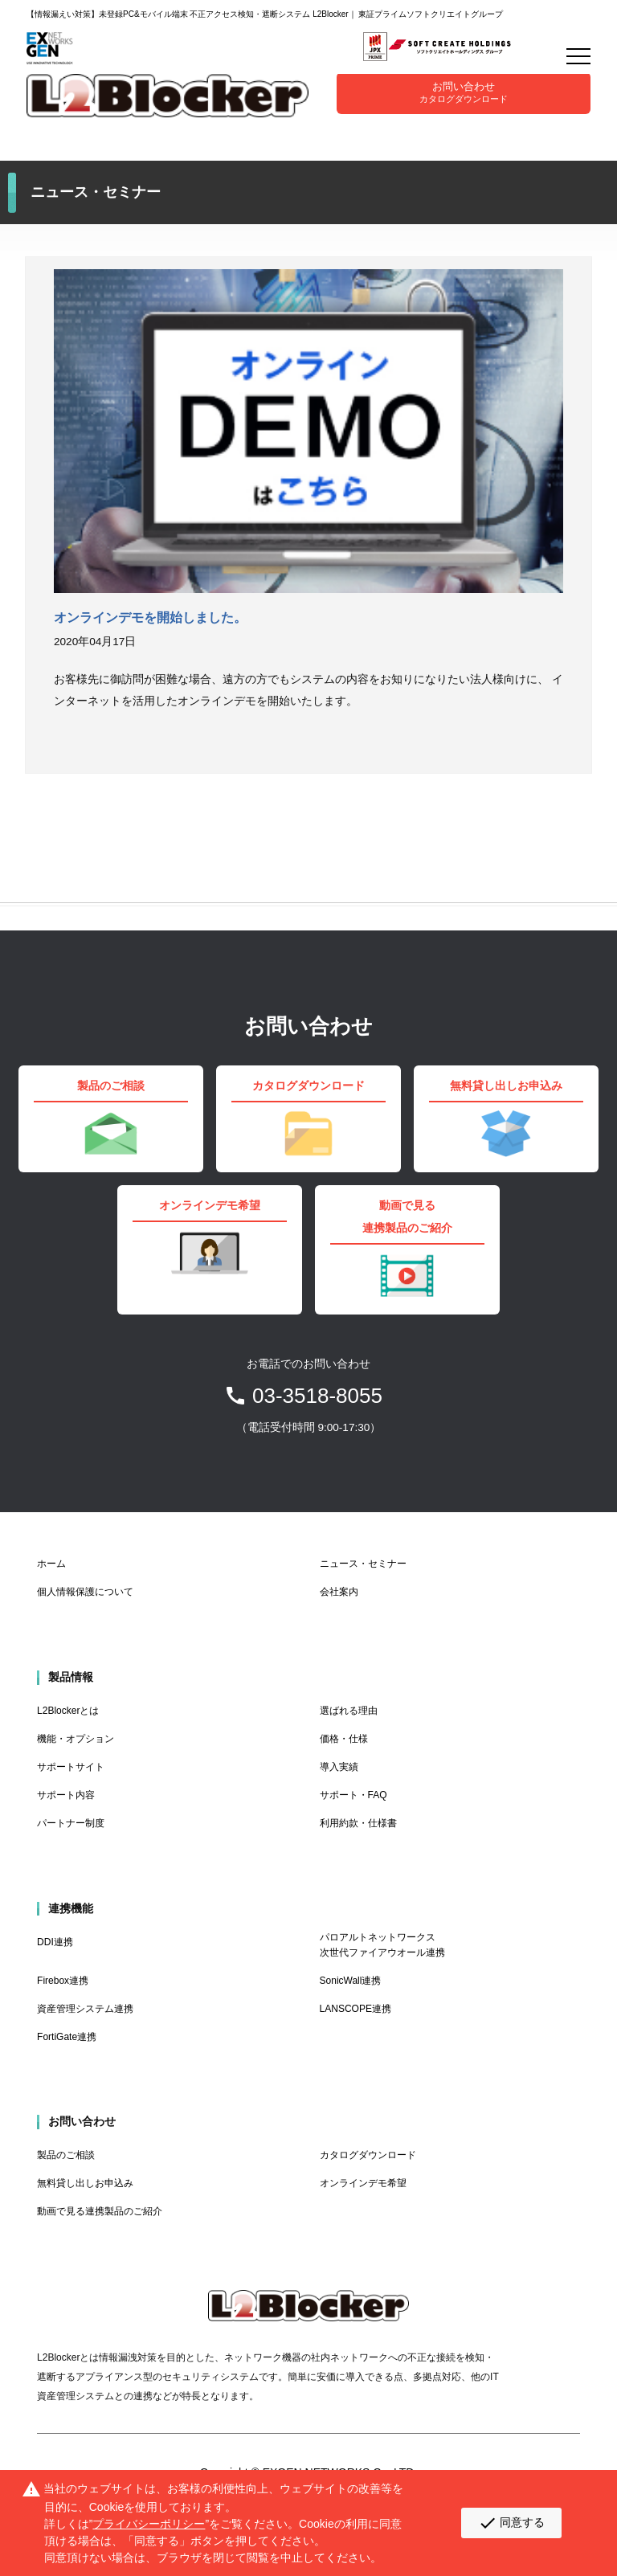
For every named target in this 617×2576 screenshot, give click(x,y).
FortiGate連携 (66, 2036)
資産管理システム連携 (85, 2008)
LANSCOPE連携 (355, 2008)
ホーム (51, 1563)
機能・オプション (75, 1738)
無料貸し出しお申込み (85, 2183)
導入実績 (339, 1767)
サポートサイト (70, 1767)
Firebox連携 (62, 1980)
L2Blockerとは (68, 1710)
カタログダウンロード (368, 2155)
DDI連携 (55, 1942)
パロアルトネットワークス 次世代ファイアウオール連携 (382, 1945)
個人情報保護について (85, 1591)
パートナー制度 (70, 1823)
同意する (511, 2523)
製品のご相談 (66, 2155)
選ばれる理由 (349, 1710)
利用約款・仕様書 (358, 1823)
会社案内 (339, 1591)
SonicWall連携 (351, 1980)
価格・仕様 (344, 1738)
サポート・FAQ (353, 1795)
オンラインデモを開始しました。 (150, 617)
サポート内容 (66, 1795)
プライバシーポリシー (148, 2523)
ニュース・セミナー (363, 1563)
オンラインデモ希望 (363, 2183)
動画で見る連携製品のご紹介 (99, 2211)
